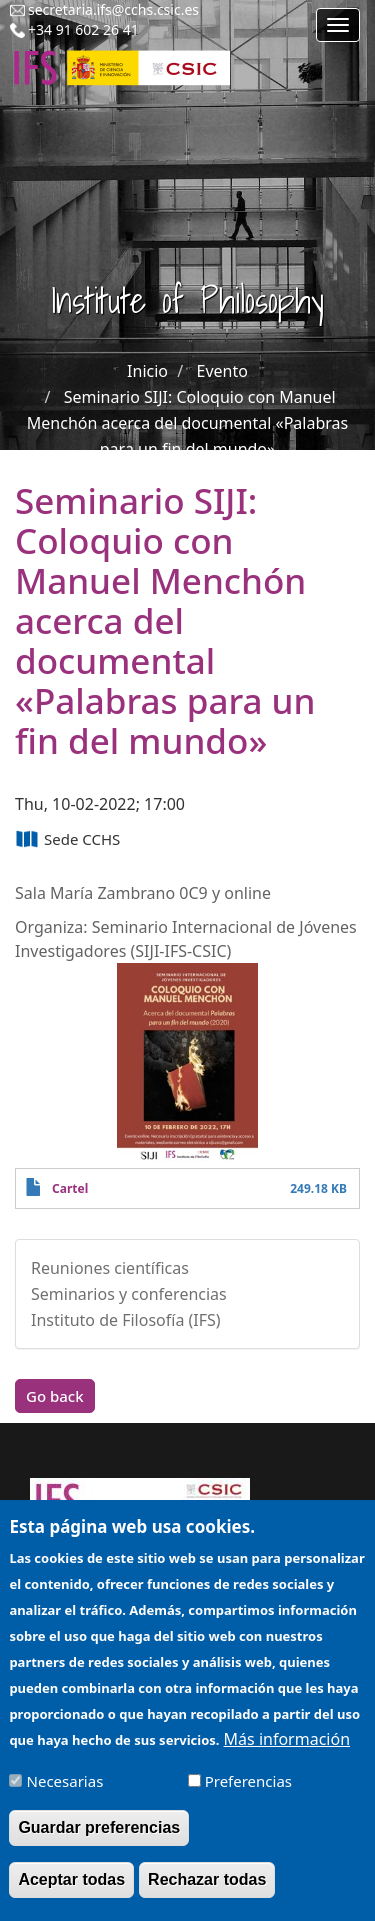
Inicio (147, 371)
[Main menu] (338, 25)
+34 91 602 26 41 (83, 29)
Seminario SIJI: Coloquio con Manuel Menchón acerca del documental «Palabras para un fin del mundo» (187, 423)
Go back (55, 1396)
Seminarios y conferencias (129, 1294)
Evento (222, 371)
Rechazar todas (207, 1892)
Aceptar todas (71, 1892)
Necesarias (65, 1794)
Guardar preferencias (99, 1840)
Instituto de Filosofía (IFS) (126, 1320)
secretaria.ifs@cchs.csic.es (113, 9)
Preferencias (248, 1794)
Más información (287, 1752)
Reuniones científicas (110, 1268)
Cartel (70, 1188)
